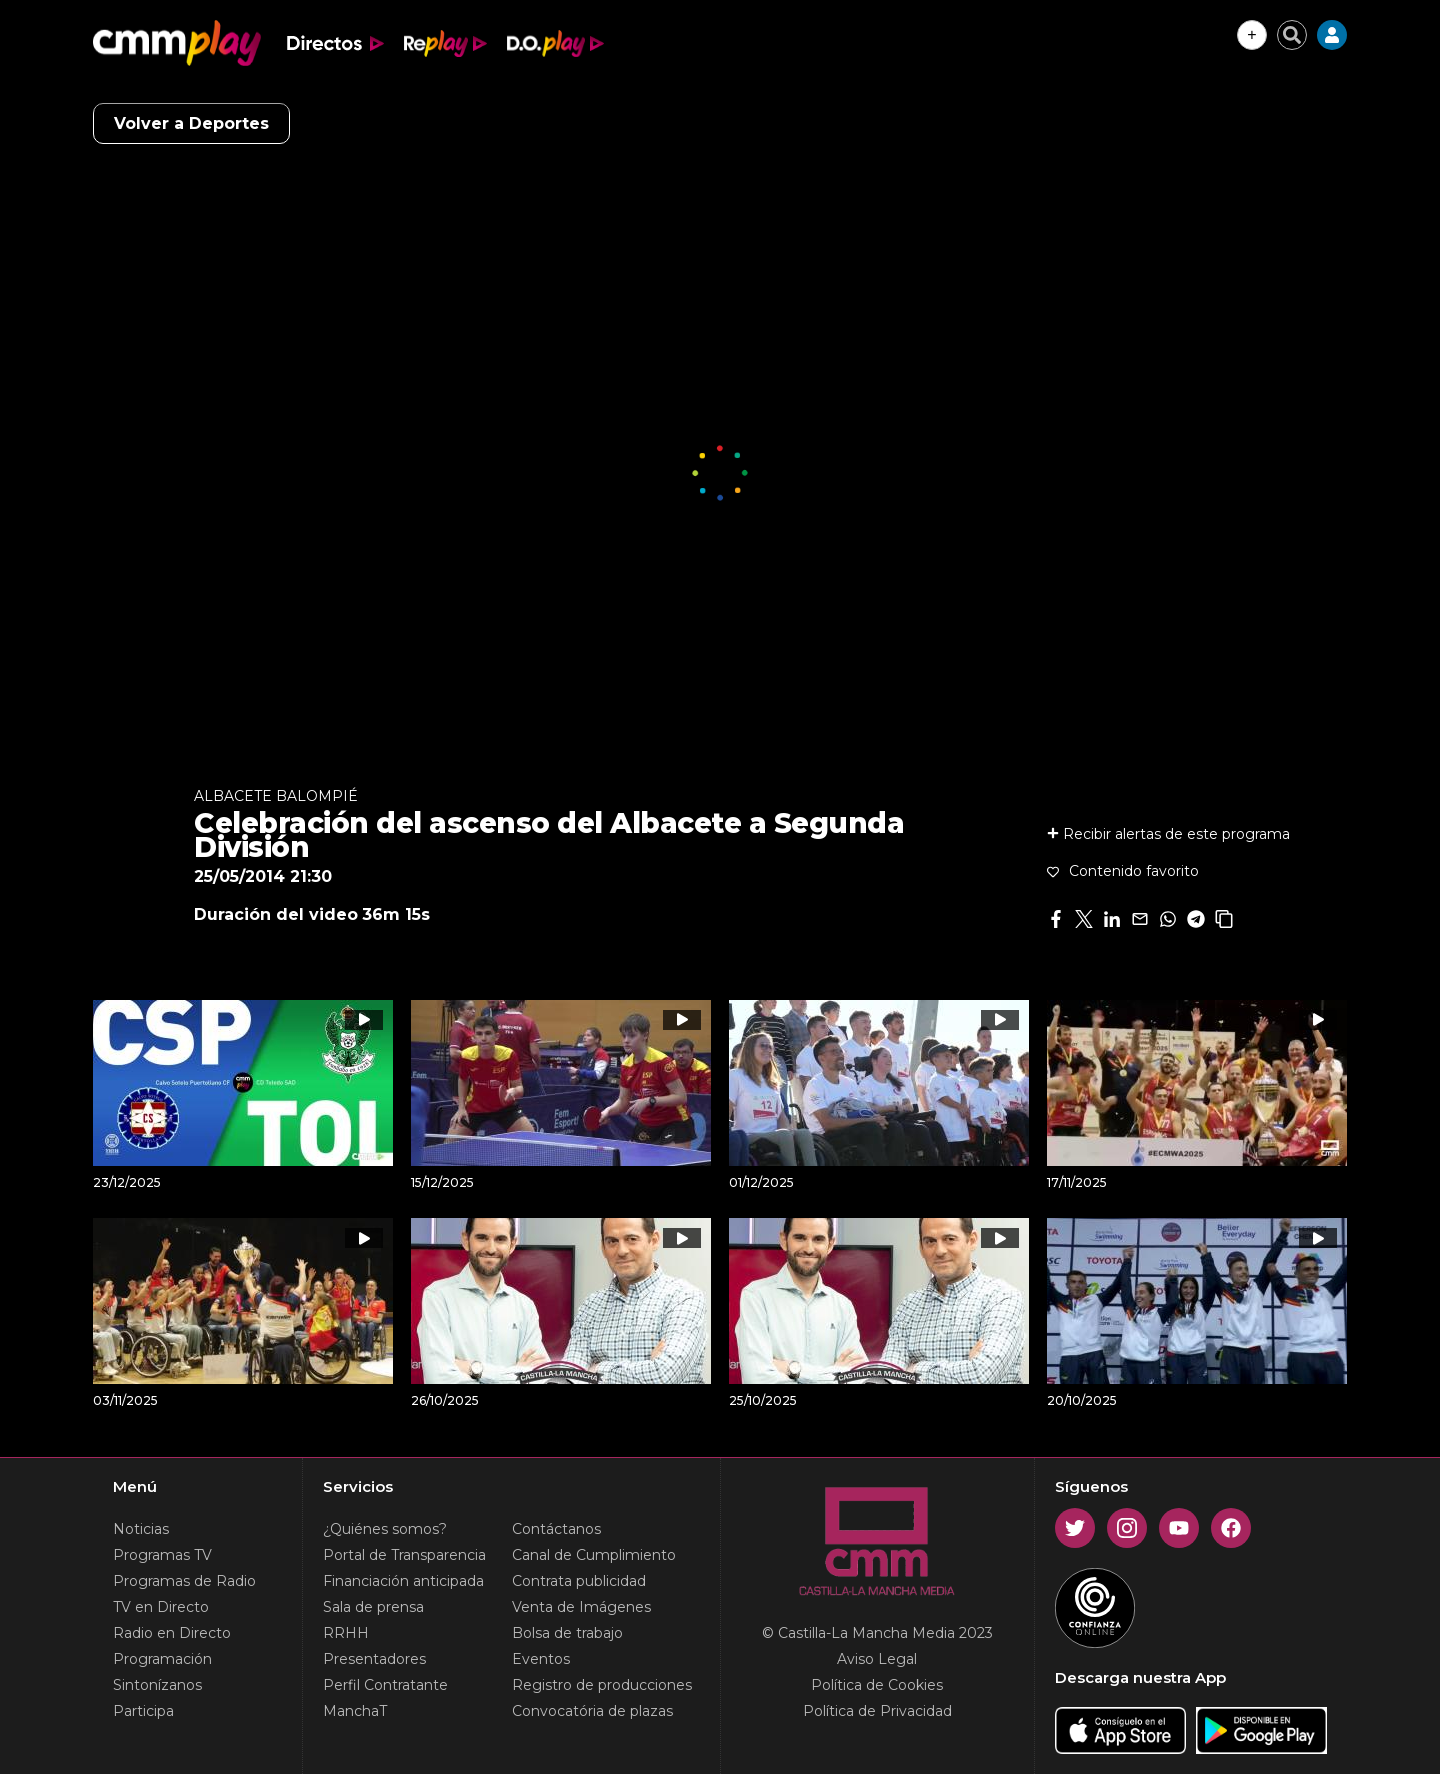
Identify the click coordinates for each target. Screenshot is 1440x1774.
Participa (143, 1711)
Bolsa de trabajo (567, 1633)
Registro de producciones (602, 1685)
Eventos (541, 1659)
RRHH (346, 1633)
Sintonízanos (157, 1685)
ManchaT (355, 1711)
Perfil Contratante (385, 1685)
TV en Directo (161, 1607)
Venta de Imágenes (581, 1607)
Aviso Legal (877, 1659)
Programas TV (162, 1555)
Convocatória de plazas (592, 1711)
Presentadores (374, 1659)
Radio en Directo (172, 1633)
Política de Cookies (877, 1685)
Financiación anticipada (403, 1581)
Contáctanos (556, 1529)
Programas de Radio (184, 1581)
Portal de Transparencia (404, 1555)
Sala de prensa (373, 1607)
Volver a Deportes (191, 123)
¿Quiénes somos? (385, 1529)
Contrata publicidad (579, 1581)
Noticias (141, 1529)
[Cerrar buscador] (1292, 35)
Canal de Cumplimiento (594, 1555)
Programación (162, 1659)
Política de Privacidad (877, 1711)
